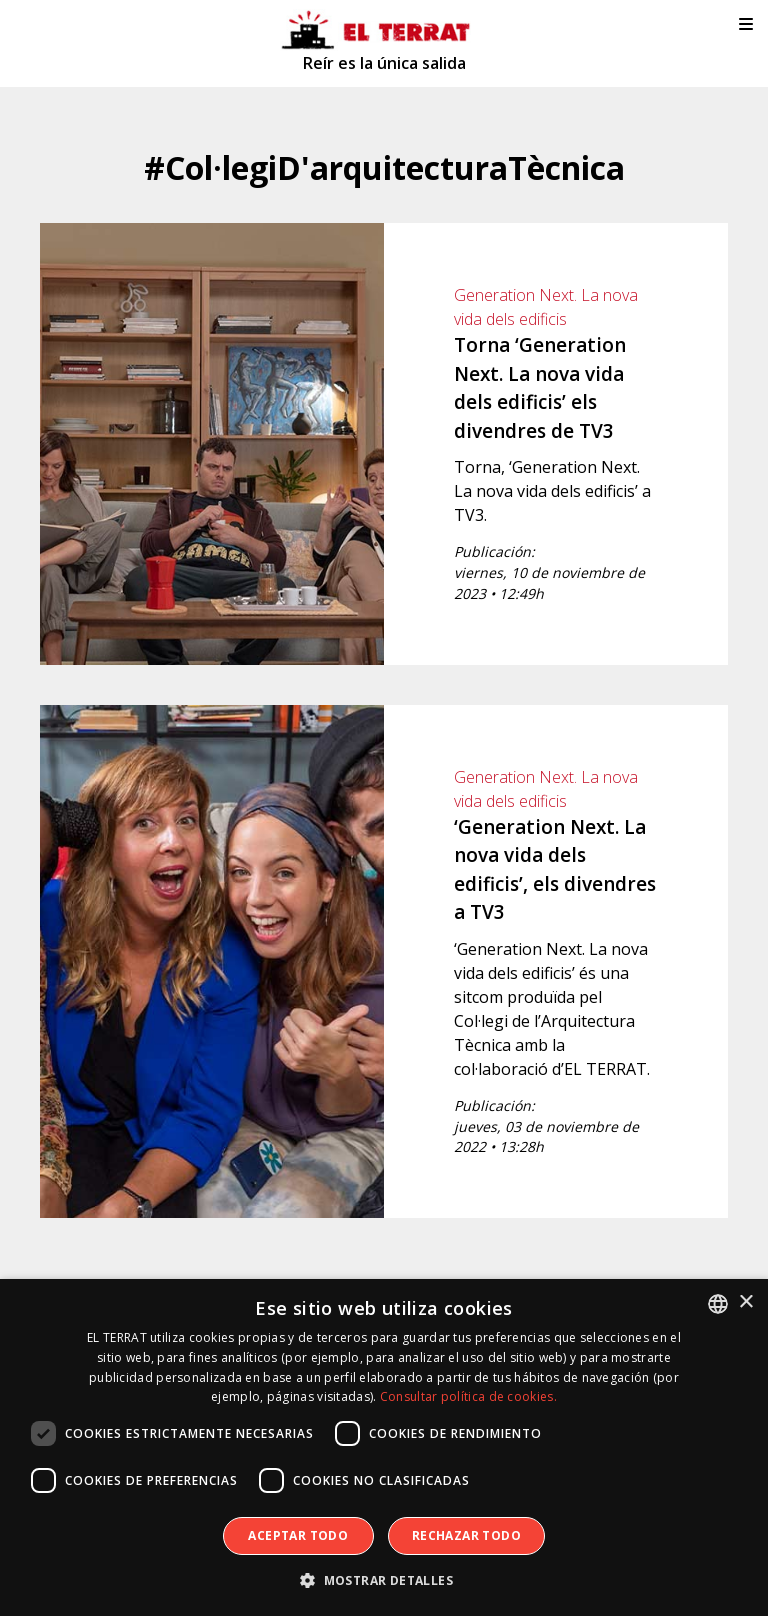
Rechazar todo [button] (466, 1535)
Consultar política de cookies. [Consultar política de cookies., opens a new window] (468, 1396)
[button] (384, 1581)
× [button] (745, 1302)
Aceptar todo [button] (298, 1535)
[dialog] (384, 1447)
